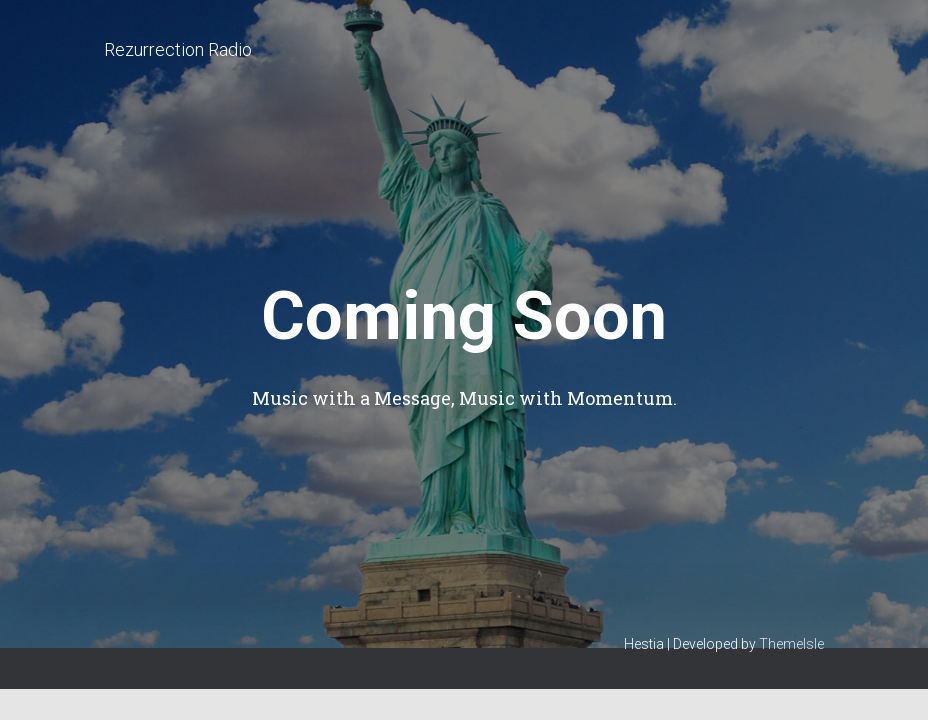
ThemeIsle (791, 644)
